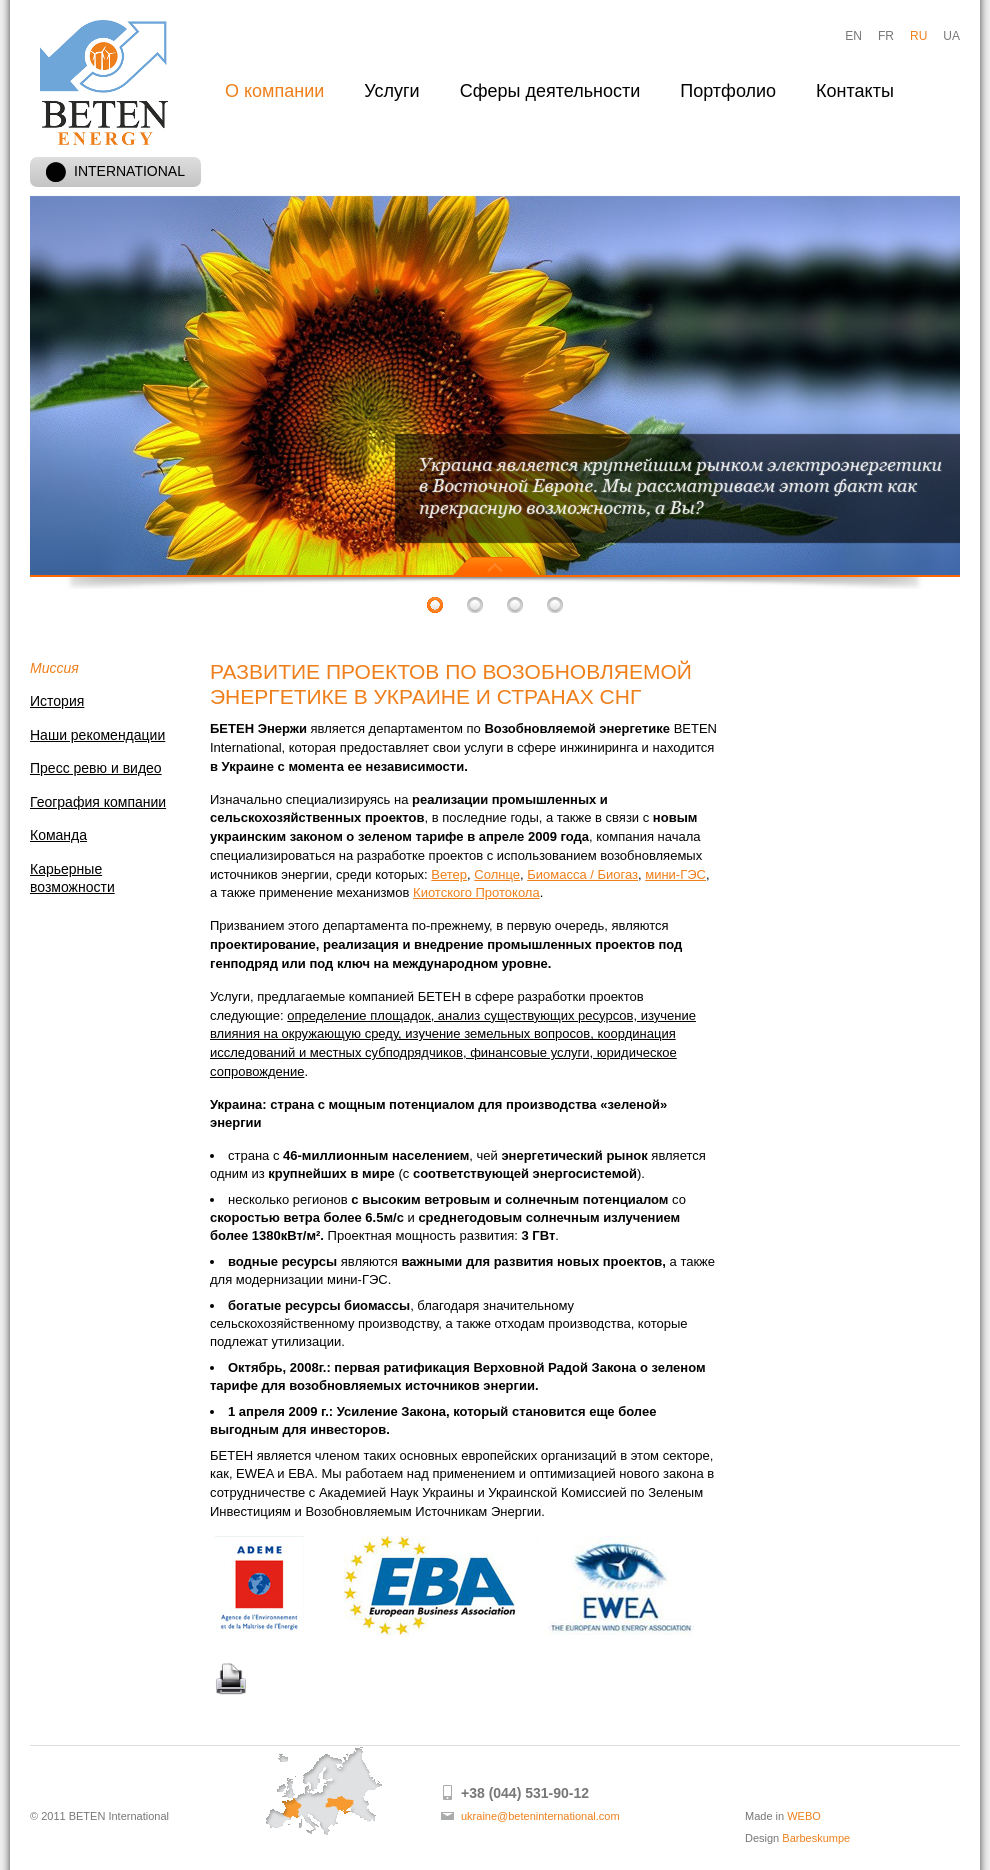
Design (797, 1838)
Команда (58, 835)
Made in (783, 1816)
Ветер (449, 874)
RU (918, 36)
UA (951, 36)
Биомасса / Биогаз (582, 874)
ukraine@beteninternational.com (540, 1816)
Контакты (855, 91)
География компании (98, 802)
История (57, 701)
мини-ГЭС (675, 874)
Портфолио (728, 91)
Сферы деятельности (550, 91)
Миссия (54, 668)
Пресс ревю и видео (96, 768)
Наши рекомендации (97, 735)
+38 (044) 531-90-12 (525, 1793)
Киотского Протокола (476, 892)
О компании (274, 91)
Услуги (391, 91)
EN (853, 36)
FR (886, 36)
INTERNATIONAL (115, 172)
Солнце (497, 874)
